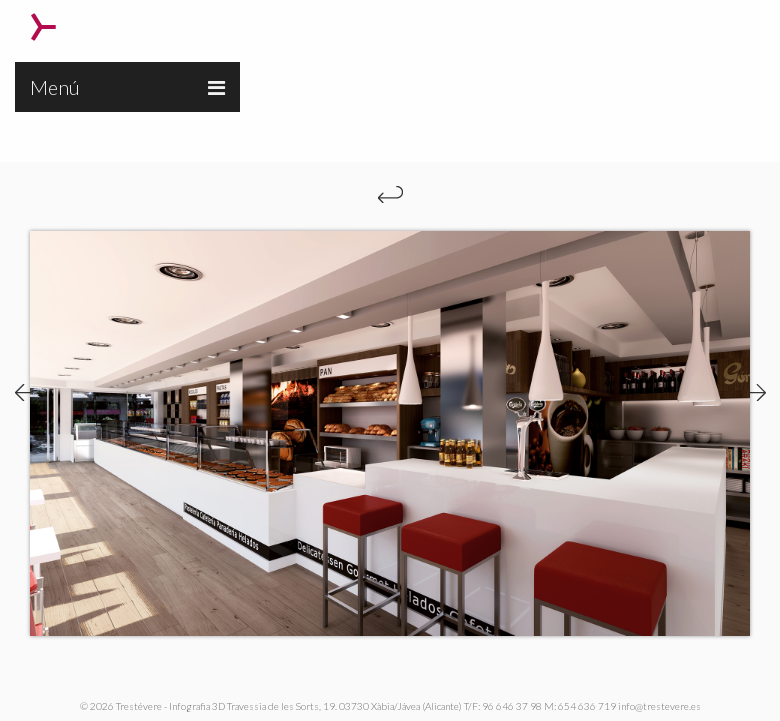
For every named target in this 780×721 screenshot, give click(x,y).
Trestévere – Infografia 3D (43, 27)
